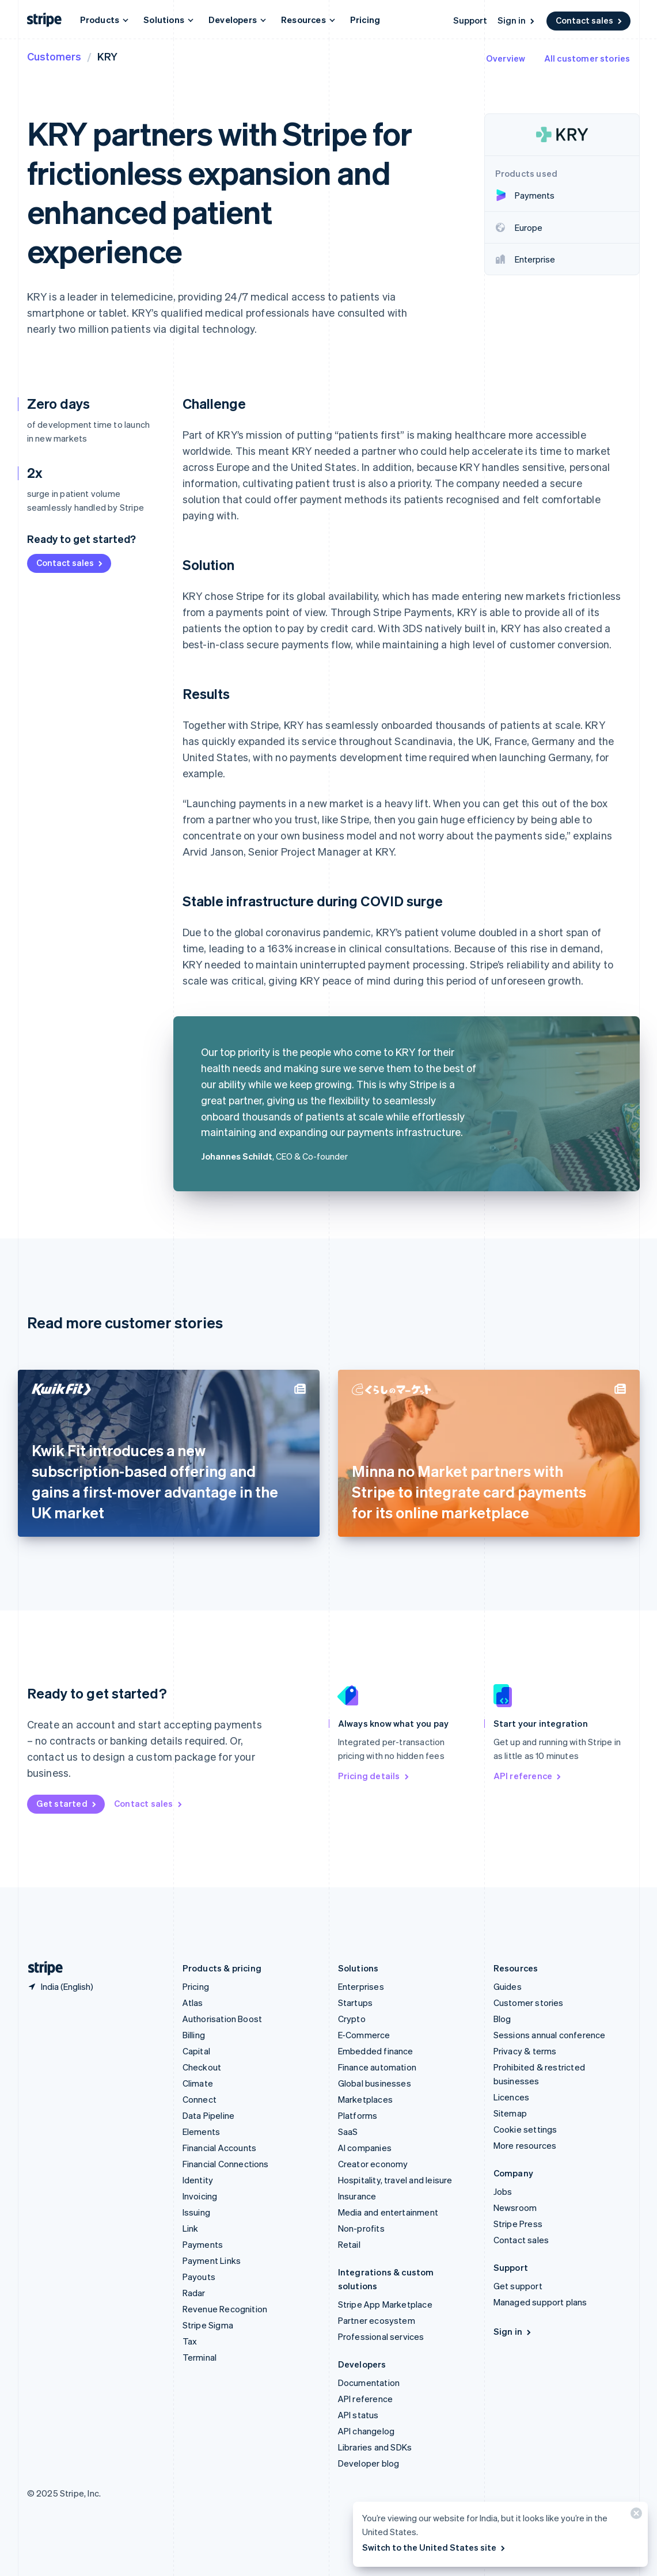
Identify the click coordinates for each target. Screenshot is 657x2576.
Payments (203, 2244)
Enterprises (361, 1986)
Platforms (358, 2115)
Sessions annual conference (549, 2035)
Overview (506, 58)
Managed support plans (540, 2302)
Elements (202, 2131)
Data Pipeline (209, 2115)
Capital (196, 2051)
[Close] (634, 2516)
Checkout (202, 2067)
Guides (507, 1986)
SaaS (348, 2131)
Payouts (199, 2276)
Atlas (193, 2002)
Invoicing (200, 2196)
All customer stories (587, 58)
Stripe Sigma (208, 2325)
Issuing (196, 2212)
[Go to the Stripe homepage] (41, 1968)
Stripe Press (517, 2223)
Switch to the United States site (434, 2547)
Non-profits (361, 2228)
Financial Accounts (220, 2147)
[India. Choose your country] (60, 1986)
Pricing (365, 19)
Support (470, 20)
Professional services (381, 2336)
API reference (528, 1775)
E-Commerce (364, 2035)
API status (358, 2415)
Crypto (352, 2018)
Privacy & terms (525, 2051)
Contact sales (590, 20)
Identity (198, 2180)
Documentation (369, 2382)
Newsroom (515, 2207)
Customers (54, 56)
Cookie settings (525, 2129)
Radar (194, 2292)
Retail (349, 2244)
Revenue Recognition (225, 2309)
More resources (525, 2145)
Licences (511, 2097)
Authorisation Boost (223, 2018)
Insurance (357, 2196)
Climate (198, 2083)
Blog (502, 2018)
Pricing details (374, 1775)
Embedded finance (375, 2051)
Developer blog (369, 2463)
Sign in (517, 20)
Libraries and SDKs (375, 2447)
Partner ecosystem (376, 2320)
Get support (517, 2286)
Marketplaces (365, 2099)
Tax (190, 2341)
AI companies (365, 2147)
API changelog (366, 2431)
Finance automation (377, 2067)
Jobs (502, 2191)
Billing (194, 2035)
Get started (67, 1803)
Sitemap (510, 2113)
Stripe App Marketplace (385, 2304)
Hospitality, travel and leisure (395, 2180)
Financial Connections (226, 2164)
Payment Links (212, 2260)
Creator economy (373, 2164)
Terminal (200, 2357)
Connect (200, 2099)
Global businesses (374, 2083)
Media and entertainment (388, 2212)
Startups (355, 2002)
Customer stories (528, 2002)
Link (191, 2228)
